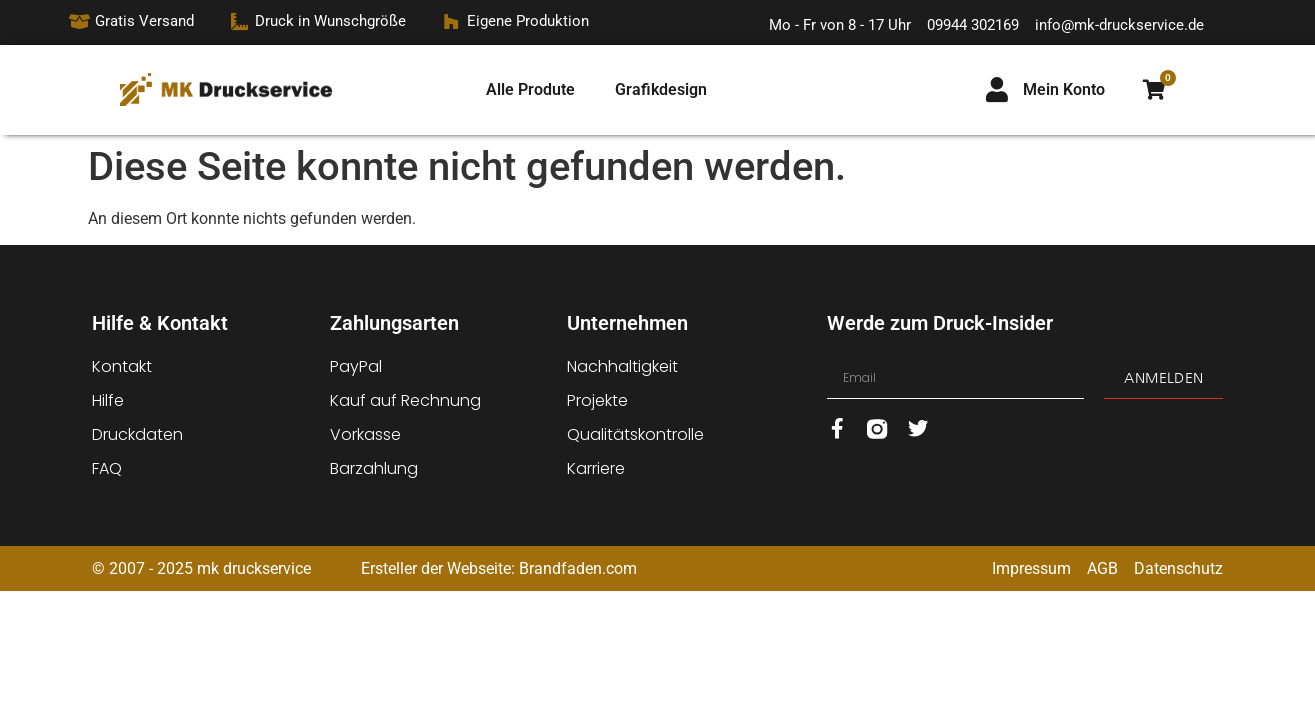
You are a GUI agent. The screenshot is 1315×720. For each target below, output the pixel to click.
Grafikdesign (661, 89)
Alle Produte (530, 89)
